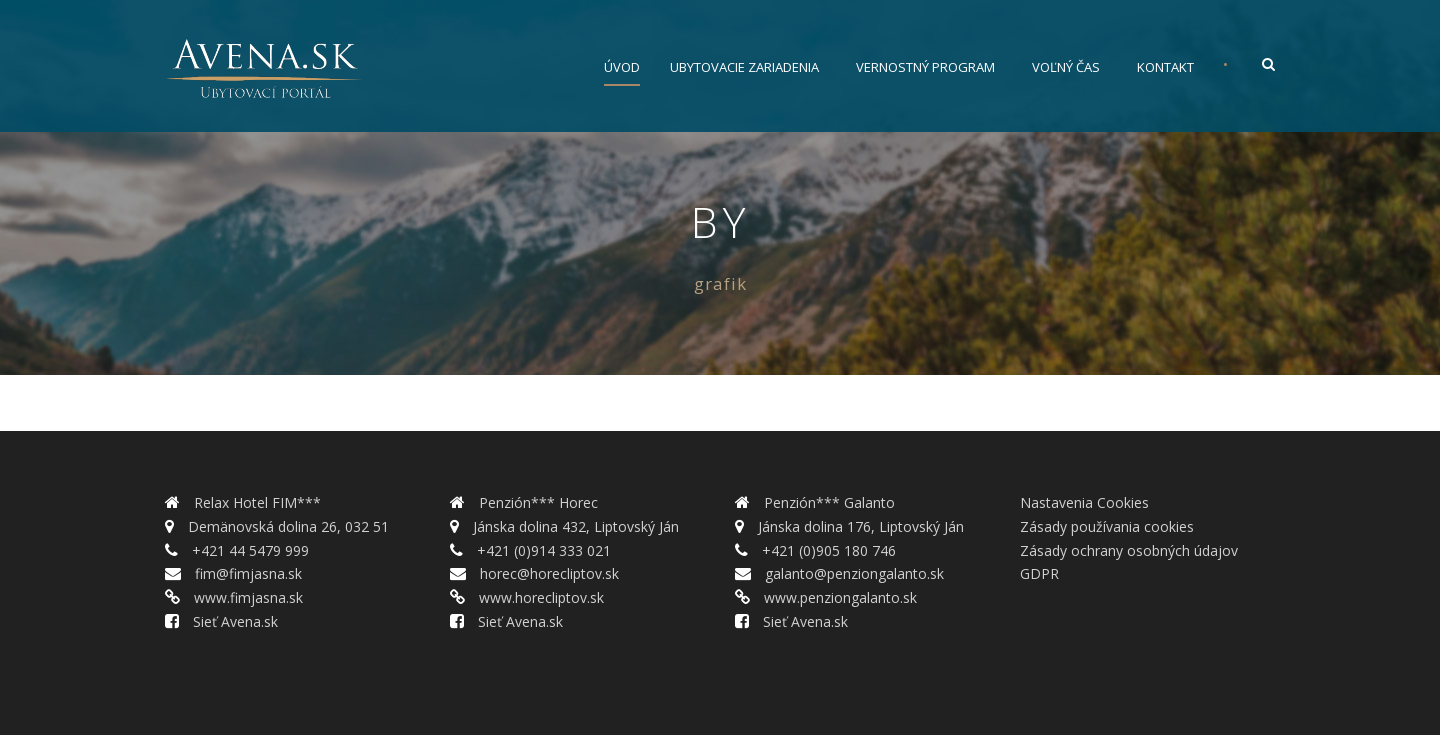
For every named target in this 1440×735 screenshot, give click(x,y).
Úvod (622, 67)
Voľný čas (1066, 67)
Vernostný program (925, 67)
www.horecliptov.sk (539, 597)
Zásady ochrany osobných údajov (1129, 550)
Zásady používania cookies (1107, 526)
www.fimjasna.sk (246, 597)
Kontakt (1165, 67)
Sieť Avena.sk (233, 621)
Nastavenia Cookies (1084, 502)
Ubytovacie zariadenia (744, 67)
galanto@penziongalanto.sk (852, 573)
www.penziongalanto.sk (838, 597)
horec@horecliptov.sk (547, 573)
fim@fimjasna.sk (246, 573)
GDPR (1039, 573)
